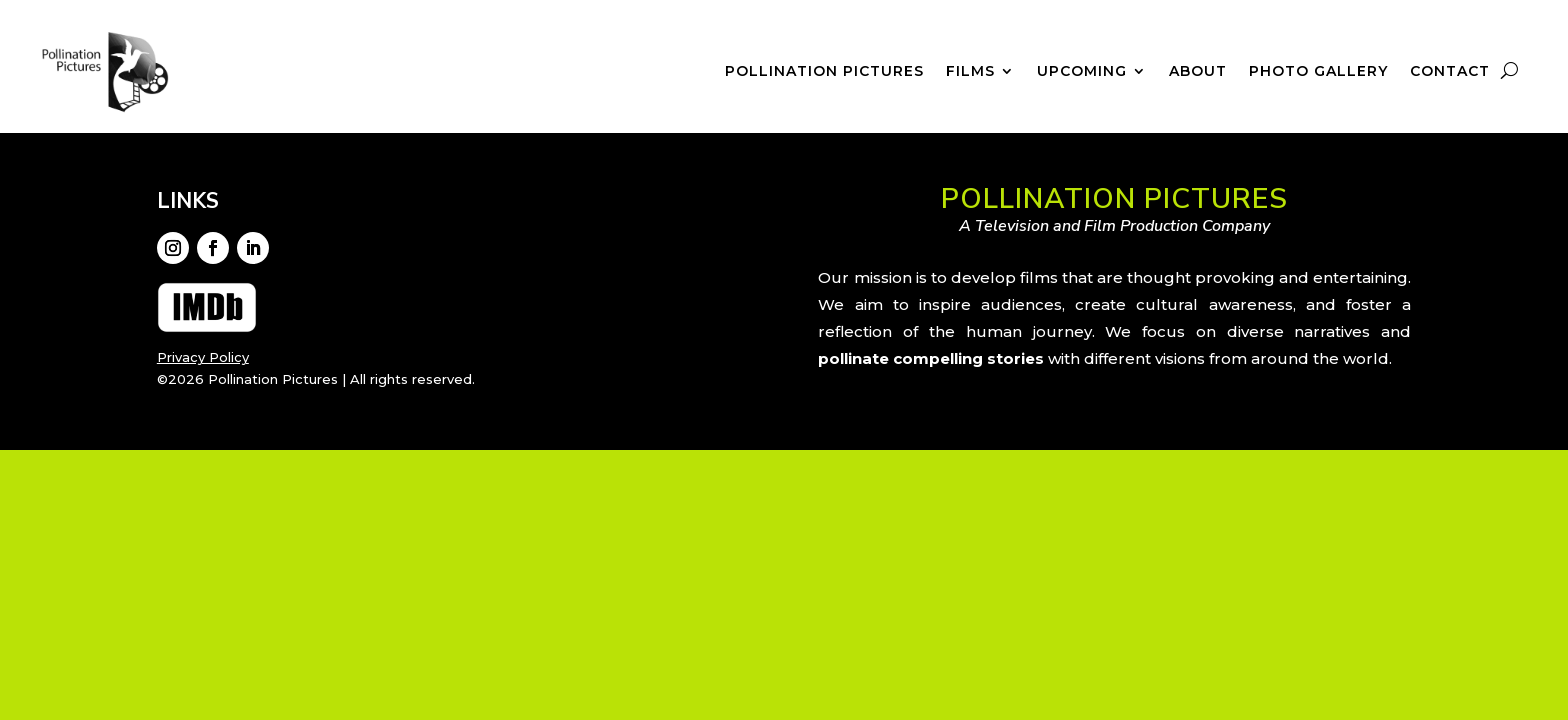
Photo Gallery (1318, 72)
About (1198, 72)
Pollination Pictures (824, 72)
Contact (1450, 72)
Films (970, 72)
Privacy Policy (203, 357)
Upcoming (1082, 72)
